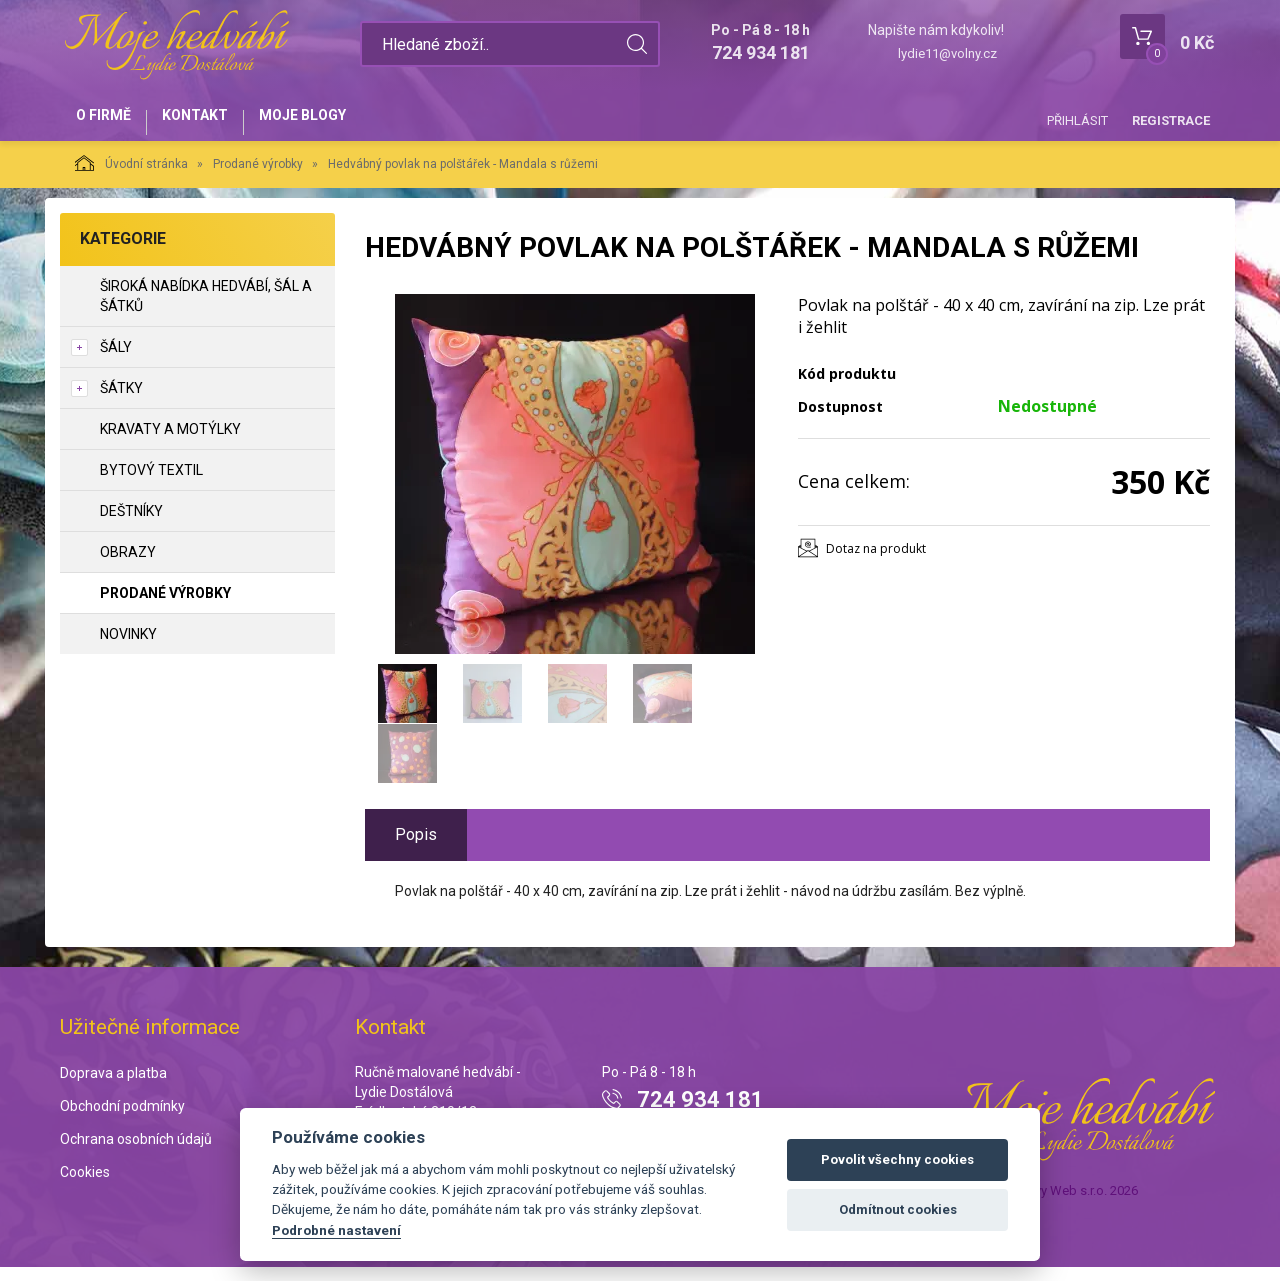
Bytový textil (151, 483)
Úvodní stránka (131, 176)
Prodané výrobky (258, 177)
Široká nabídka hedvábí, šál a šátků (206, 309)
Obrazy (128, 565)
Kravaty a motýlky (170, 442)
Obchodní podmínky (122, 1120)
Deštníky (131, 524)
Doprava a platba (113, 1087)
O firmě (110, 122)
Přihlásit (1077, 120)
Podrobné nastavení (336, 1230)
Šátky (121, 401)
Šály (116, 360)
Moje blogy (337, 122)
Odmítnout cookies (898, 1209)
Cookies (85, 1185)
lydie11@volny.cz (947, 53)
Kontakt (216, 122)
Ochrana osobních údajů (136, 1152)
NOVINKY (128, 647)
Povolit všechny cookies (897, 1159)
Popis (416, 847)
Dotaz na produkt (876, 561)
